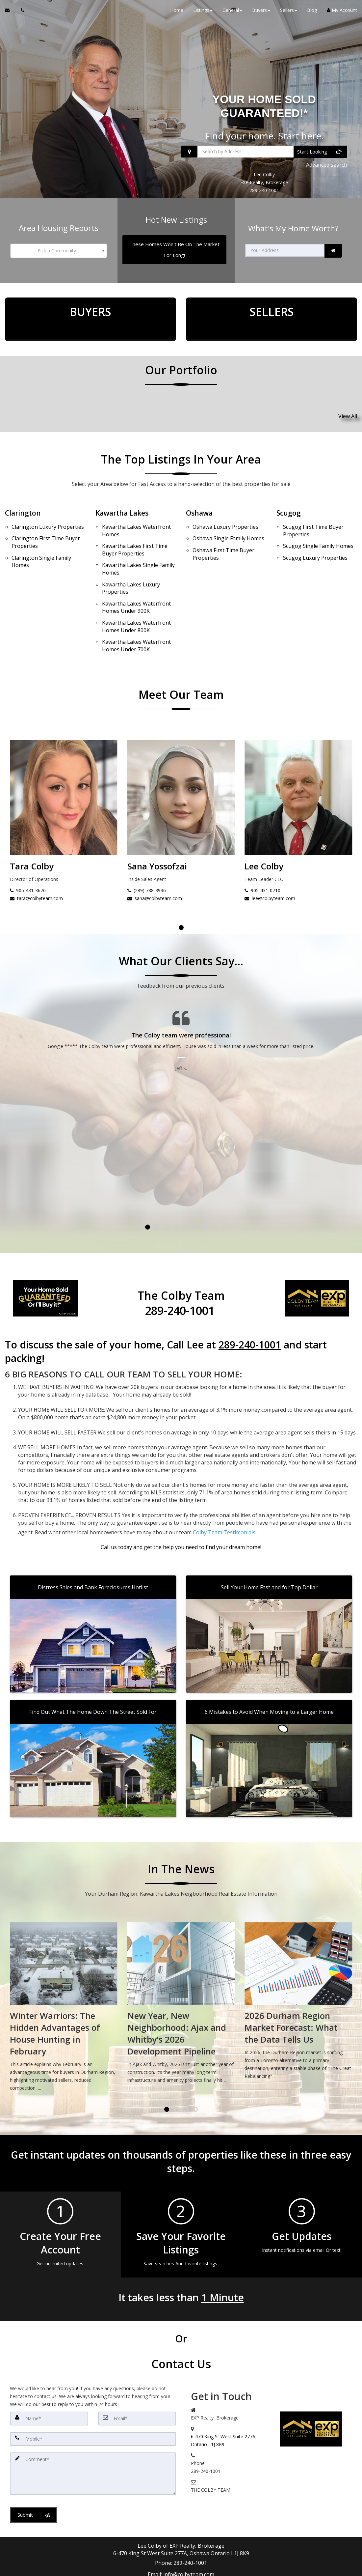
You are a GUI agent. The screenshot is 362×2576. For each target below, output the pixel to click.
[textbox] (58, 247)
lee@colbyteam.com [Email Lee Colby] (35, 865)
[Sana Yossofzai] (298, 773)
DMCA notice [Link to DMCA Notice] (181, 2568)
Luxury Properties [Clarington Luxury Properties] (48, 513)
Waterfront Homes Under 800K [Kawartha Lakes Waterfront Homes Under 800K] (136, 596)
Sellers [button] (288, 13)
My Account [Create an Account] (342, 13)
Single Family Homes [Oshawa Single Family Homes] (228, 521)
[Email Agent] (10, 13)
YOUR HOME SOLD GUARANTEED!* (264, 109)
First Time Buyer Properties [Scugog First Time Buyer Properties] (313, 516)
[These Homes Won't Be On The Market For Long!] (174, 246)
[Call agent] (21, 13)
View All (347, 406)
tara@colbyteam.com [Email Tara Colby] (153, 865)
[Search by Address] (264, 155)
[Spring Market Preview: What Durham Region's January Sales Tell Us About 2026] (63, 1967)
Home (176, 13)
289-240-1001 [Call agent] (190, 2515)
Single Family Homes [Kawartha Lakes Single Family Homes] (138, 548)
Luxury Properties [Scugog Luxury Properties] (315, 537)
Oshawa (200, 501)
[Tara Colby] (181, 773)
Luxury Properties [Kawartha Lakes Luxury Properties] (131, 564)
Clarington (23, 501)
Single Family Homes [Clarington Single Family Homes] (41, 541)
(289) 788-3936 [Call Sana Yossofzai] (264, 857)
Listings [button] (203, 13)
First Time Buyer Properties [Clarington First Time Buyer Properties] (46, 525)
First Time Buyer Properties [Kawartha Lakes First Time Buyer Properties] (135, 532)
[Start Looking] (320, 155)
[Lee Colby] (63, 773)
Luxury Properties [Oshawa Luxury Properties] (225, 513)
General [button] (232, 13)
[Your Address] (285, 246)
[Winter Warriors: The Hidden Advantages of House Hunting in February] (181, 1967)
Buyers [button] (261, 13)
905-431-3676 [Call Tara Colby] (145, 857)
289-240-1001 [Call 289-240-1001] (264, 190)
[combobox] (58, 247)
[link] (333, 247)
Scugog (288, 501)
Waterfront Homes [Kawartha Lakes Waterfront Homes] (136, 516)
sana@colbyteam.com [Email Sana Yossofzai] (272, 865)
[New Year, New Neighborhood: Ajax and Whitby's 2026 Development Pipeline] (298, 1963)
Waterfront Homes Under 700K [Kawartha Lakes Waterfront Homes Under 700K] (136, 613)
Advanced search (326, 166)
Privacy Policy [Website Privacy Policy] (325, 2549)
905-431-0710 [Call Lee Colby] (28, 857)
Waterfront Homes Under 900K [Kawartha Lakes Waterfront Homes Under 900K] (136, 581)
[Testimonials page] (181, 1047)
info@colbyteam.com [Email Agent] (188, 2523)
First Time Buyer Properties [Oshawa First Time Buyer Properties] (223, 533)
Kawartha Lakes (123, 501)
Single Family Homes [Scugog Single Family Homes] (318, 529)
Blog (312, 13)
